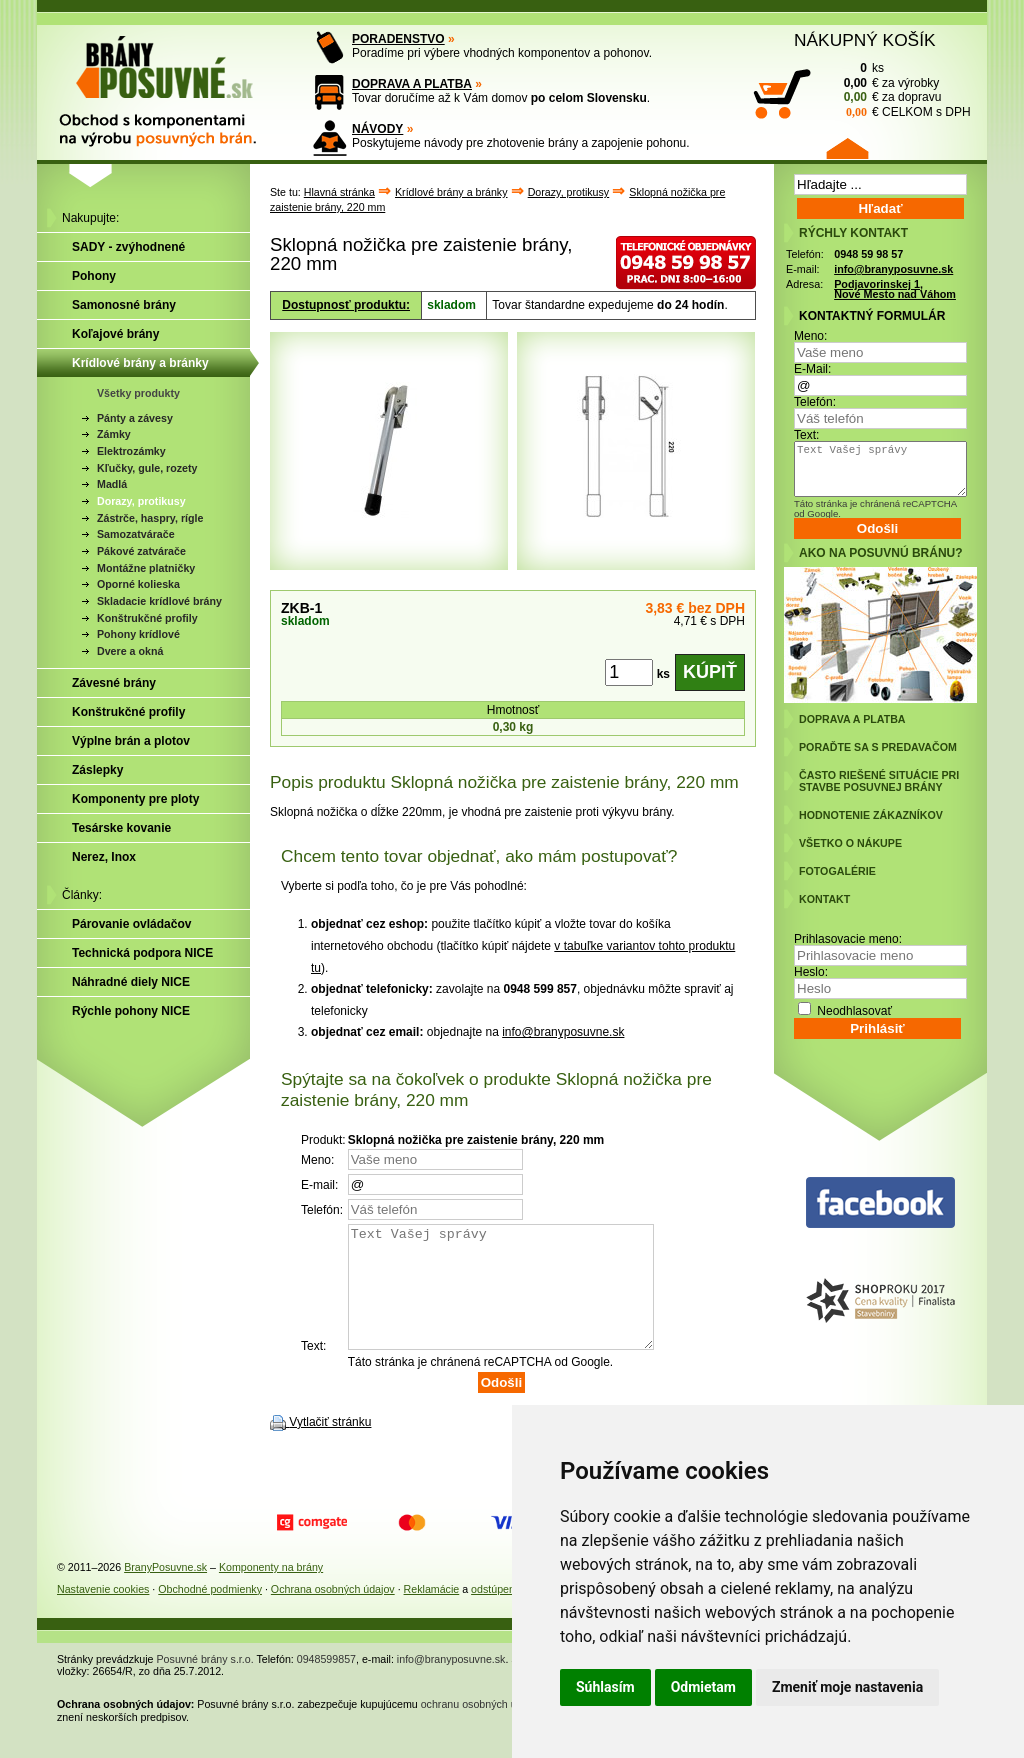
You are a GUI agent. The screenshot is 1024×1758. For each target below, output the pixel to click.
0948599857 (326, 1683)
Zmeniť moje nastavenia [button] (847, 1687)
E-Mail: (812, 369)
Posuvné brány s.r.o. (205, 1683)
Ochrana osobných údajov (333, 1613)
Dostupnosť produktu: (346, 305)
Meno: (810, 336)
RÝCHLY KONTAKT (853, 233)
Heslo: (811, 972)
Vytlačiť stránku (330, 1446)
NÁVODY (377, 129)
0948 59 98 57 (868, 254)
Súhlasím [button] (605, 1687)
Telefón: (815, 402)
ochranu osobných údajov (481, 1728)
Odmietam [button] (703, 1687)
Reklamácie (432, 1613)
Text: (806, 435)
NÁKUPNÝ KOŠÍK (865, 40)
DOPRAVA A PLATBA (412, 84)
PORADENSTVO (398, 39)
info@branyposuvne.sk (563, 1032)
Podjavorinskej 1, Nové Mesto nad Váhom (895, 289)
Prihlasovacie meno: (848, 939)
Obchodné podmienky (210, 1613)
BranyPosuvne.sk (165, 1591)
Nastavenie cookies (103, 1613)
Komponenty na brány (271, 1591)
